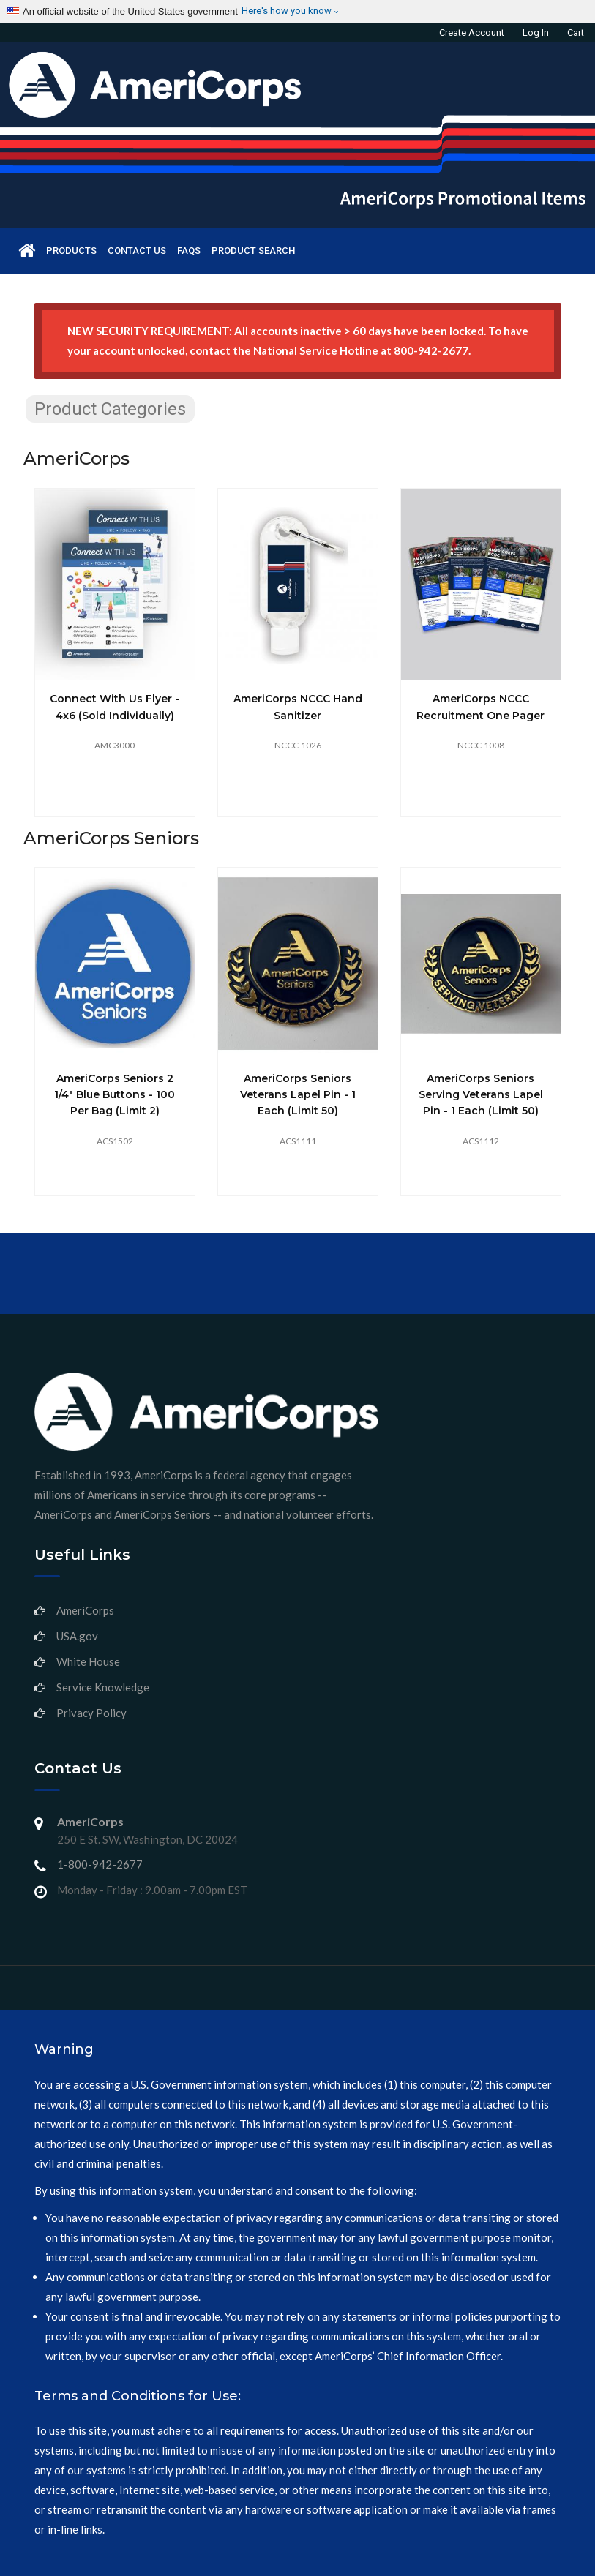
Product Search (253, 250)
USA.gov (77, 1635)
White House (88, 1661)
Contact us (137, 250)
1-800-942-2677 (100, 1864)
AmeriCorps (85, 1610)
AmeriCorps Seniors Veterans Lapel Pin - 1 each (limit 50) (298, 1095)
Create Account (471, 32)
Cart (575, 32)
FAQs (189, 250)
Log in (536, 32)
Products (71, 250)
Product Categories (110, 409)
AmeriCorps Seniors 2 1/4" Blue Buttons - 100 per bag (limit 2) (114, 1095)
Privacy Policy (91, 1712)
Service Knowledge (102, 1687)
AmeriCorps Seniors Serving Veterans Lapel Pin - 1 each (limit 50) (481, 1095)
